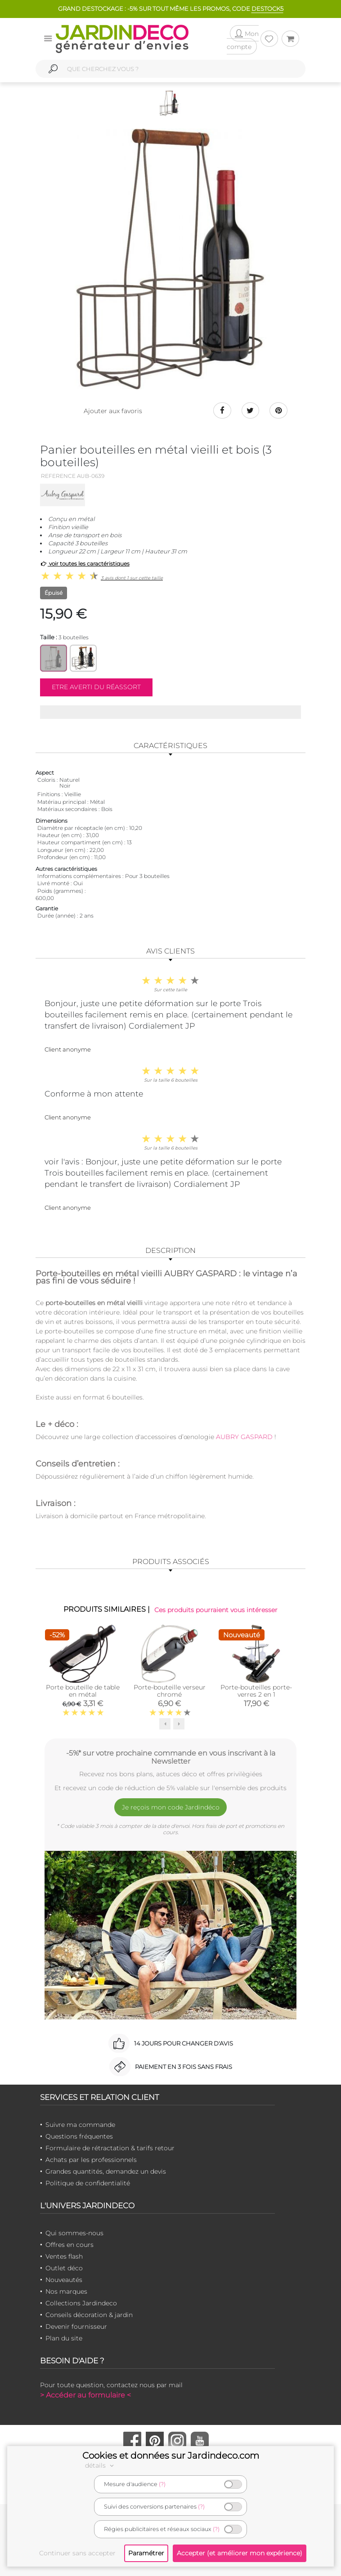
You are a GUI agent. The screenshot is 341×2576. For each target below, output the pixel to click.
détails (101, 2465)
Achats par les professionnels (91, 2160)
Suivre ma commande (80, 2125)
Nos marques (66, 2291)
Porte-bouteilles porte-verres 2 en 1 (256, 1690)
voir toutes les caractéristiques (85, 563)
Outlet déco (64, 2268)
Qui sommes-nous (74, 2233)
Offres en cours (69, 2245)
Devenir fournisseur (76, 2326)
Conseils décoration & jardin (89, 2315)
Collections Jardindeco (81, 2303)
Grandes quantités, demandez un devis (105, 2171)
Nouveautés (63, 2280)
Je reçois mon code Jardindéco (171, 1807)
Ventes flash (64, 2256)
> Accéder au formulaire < (85, 2395)
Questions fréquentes (79, 2136)
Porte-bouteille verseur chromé (170, 1690)
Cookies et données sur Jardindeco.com (170, 2455)
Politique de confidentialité (87, 2183)
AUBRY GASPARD (243, 1437)
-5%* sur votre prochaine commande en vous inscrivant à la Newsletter (170, 1757)
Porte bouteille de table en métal (83, 1690)
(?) (162, 2484)
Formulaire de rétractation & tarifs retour (110, 2148)
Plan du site (63, 2338)
